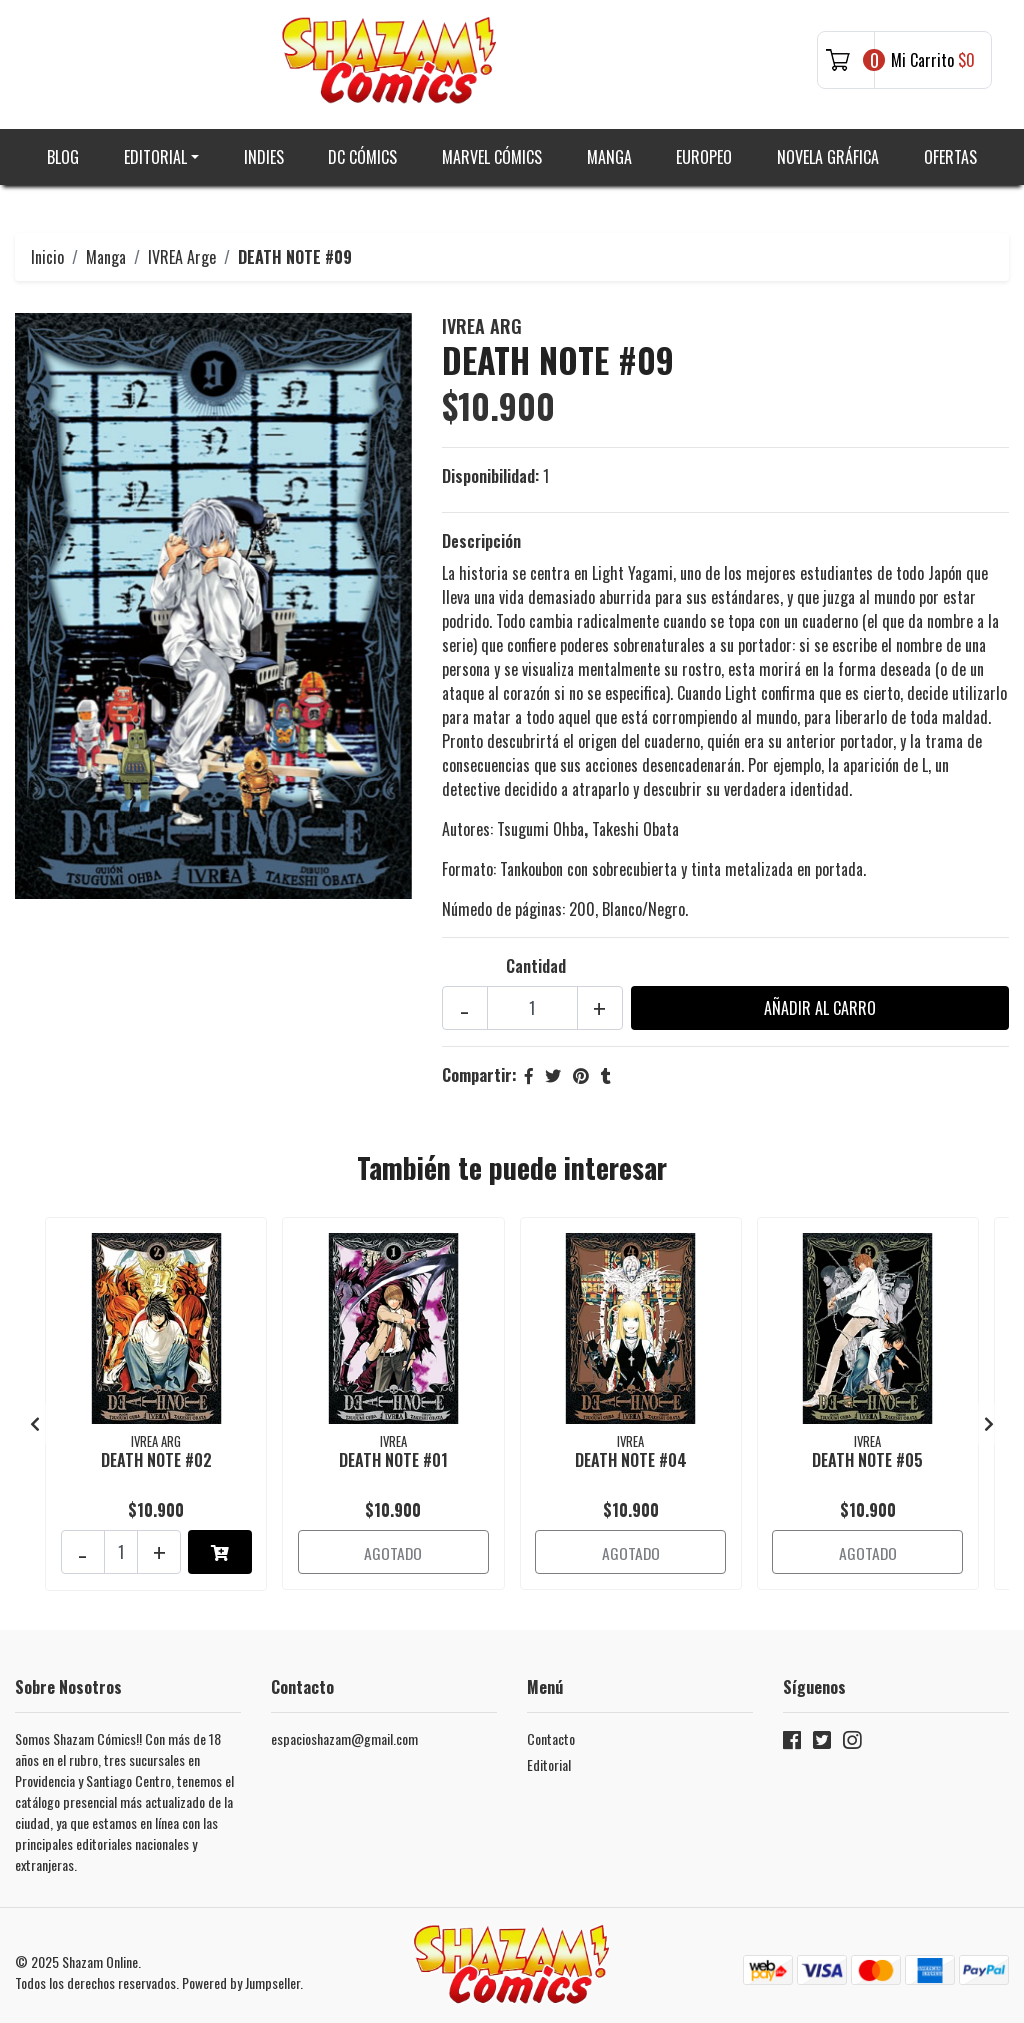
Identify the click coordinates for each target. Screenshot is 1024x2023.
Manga (609, 150)
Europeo (704, 150)
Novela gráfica (828, 150)
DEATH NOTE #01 (393, 1452)
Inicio (47, 250)
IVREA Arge (182, 250)
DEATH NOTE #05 (867, 1452)
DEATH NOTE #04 (631, 1452)
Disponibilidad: (490, 470)
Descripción (481, 535)
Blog (63, 150)
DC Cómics (362, 150)
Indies (264, 150)
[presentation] (35, 1414)
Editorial (155, 150)
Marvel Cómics (492, 150)
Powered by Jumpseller (241, 1969)
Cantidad (536, 960)
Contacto (551, 1725)
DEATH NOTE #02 (156, 1452)
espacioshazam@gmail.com (344, 1725)
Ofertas (950, 150)
